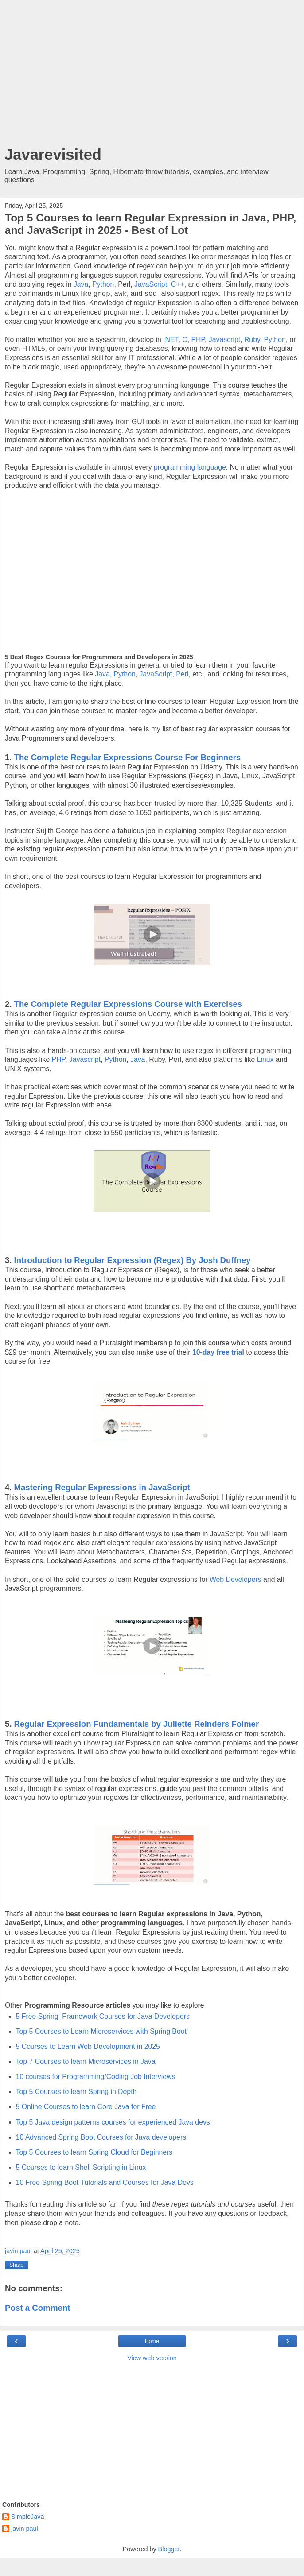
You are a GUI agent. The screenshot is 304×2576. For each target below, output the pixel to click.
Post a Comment (37, 2307)
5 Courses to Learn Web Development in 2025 (88, 2046)
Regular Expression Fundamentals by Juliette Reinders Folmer (136, 1724)
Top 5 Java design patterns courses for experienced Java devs (113, 2122)
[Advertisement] (152, 75)
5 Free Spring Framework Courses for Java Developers (103, 2016)
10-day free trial (218, 1352)
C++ (177, 284)
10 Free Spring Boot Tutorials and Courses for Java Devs (105, 2182)
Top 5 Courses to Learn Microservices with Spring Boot (101, 2031)
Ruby (252, 339)
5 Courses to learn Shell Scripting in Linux (81, 2167)
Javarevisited (52, 154)
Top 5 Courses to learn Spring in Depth (76, 2091)
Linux (265, 1059)
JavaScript (150, 284)
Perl (182, 674)
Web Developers (235, 1579)
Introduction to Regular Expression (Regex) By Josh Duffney (132, 1260)
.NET (170, 339)
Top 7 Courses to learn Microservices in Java (86, 2061)
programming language (190, 467)
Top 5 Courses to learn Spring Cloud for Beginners (94, 2152)
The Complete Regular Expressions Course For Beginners (127, 757)
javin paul (24, 2528)
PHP (198, 339)
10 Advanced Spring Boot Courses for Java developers (101, 2137)
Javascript (224, 339)
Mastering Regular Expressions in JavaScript (102, 1487)
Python (103, 284)
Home (152, 2341)
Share (16, 2265)
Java (81, 284)
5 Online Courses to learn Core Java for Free (86, 2106)
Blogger (169, 2549)
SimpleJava (27, 2516)
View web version (152, 2358)
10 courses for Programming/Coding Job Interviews (95, 2076)
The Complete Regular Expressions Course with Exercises (128, 1004)
